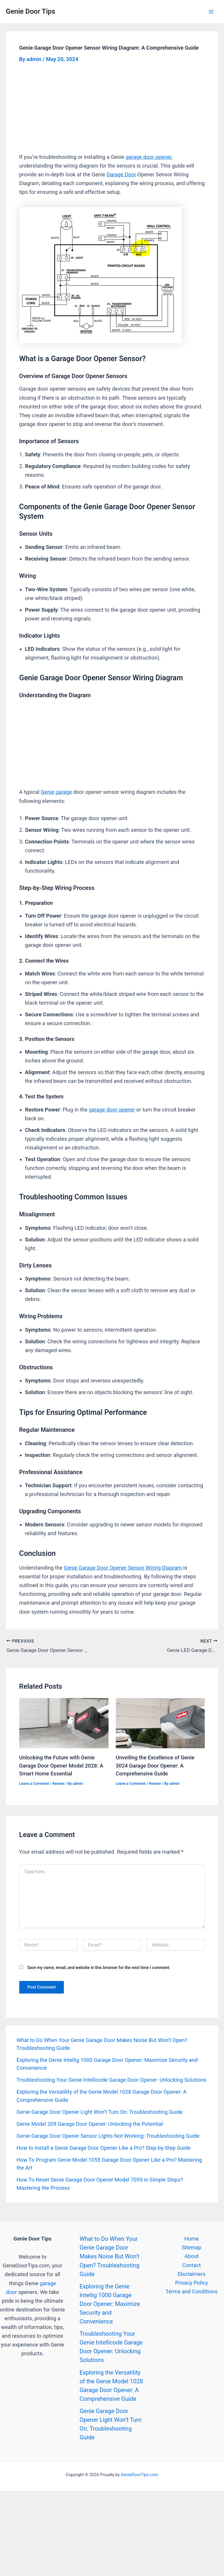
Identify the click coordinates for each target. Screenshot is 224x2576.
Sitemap (191, 2246)
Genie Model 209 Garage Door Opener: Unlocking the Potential (89, 2122)
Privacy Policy (191, 2281)
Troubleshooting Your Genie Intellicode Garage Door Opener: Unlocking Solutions (111, 2078)
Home (191, 2237)
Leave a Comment (34, 1782)
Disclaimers (191, 2272)
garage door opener (149, 157)
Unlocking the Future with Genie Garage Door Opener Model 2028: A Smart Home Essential (61, 1764)
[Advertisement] (112, 109)
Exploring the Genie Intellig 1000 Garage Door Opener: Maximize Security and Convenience (110, 2302)
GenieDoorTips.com (139, 2473)
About (191, 2255)
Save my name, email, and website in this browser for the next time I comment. (98, 1966)
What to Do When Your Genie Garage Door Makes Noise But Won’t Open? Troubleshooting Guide (109, 2255)
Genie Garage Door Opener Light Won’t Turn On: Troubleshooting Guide (99, 2110)
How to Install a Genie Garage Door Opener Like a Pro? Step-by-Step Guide (103, 2146)
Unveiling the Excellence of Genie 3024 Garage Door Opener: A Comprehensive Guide (155, 1764)
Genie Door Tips (30, 11)
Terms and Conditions (192, 2290)
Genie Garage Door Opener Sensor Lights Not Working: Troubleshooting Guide (107, 2134)
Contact (191, 2263)
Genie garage (56, 792)
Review (58, 1782)
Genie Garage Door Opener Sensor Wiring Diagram (123, 1568)
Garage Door (121, 174)
